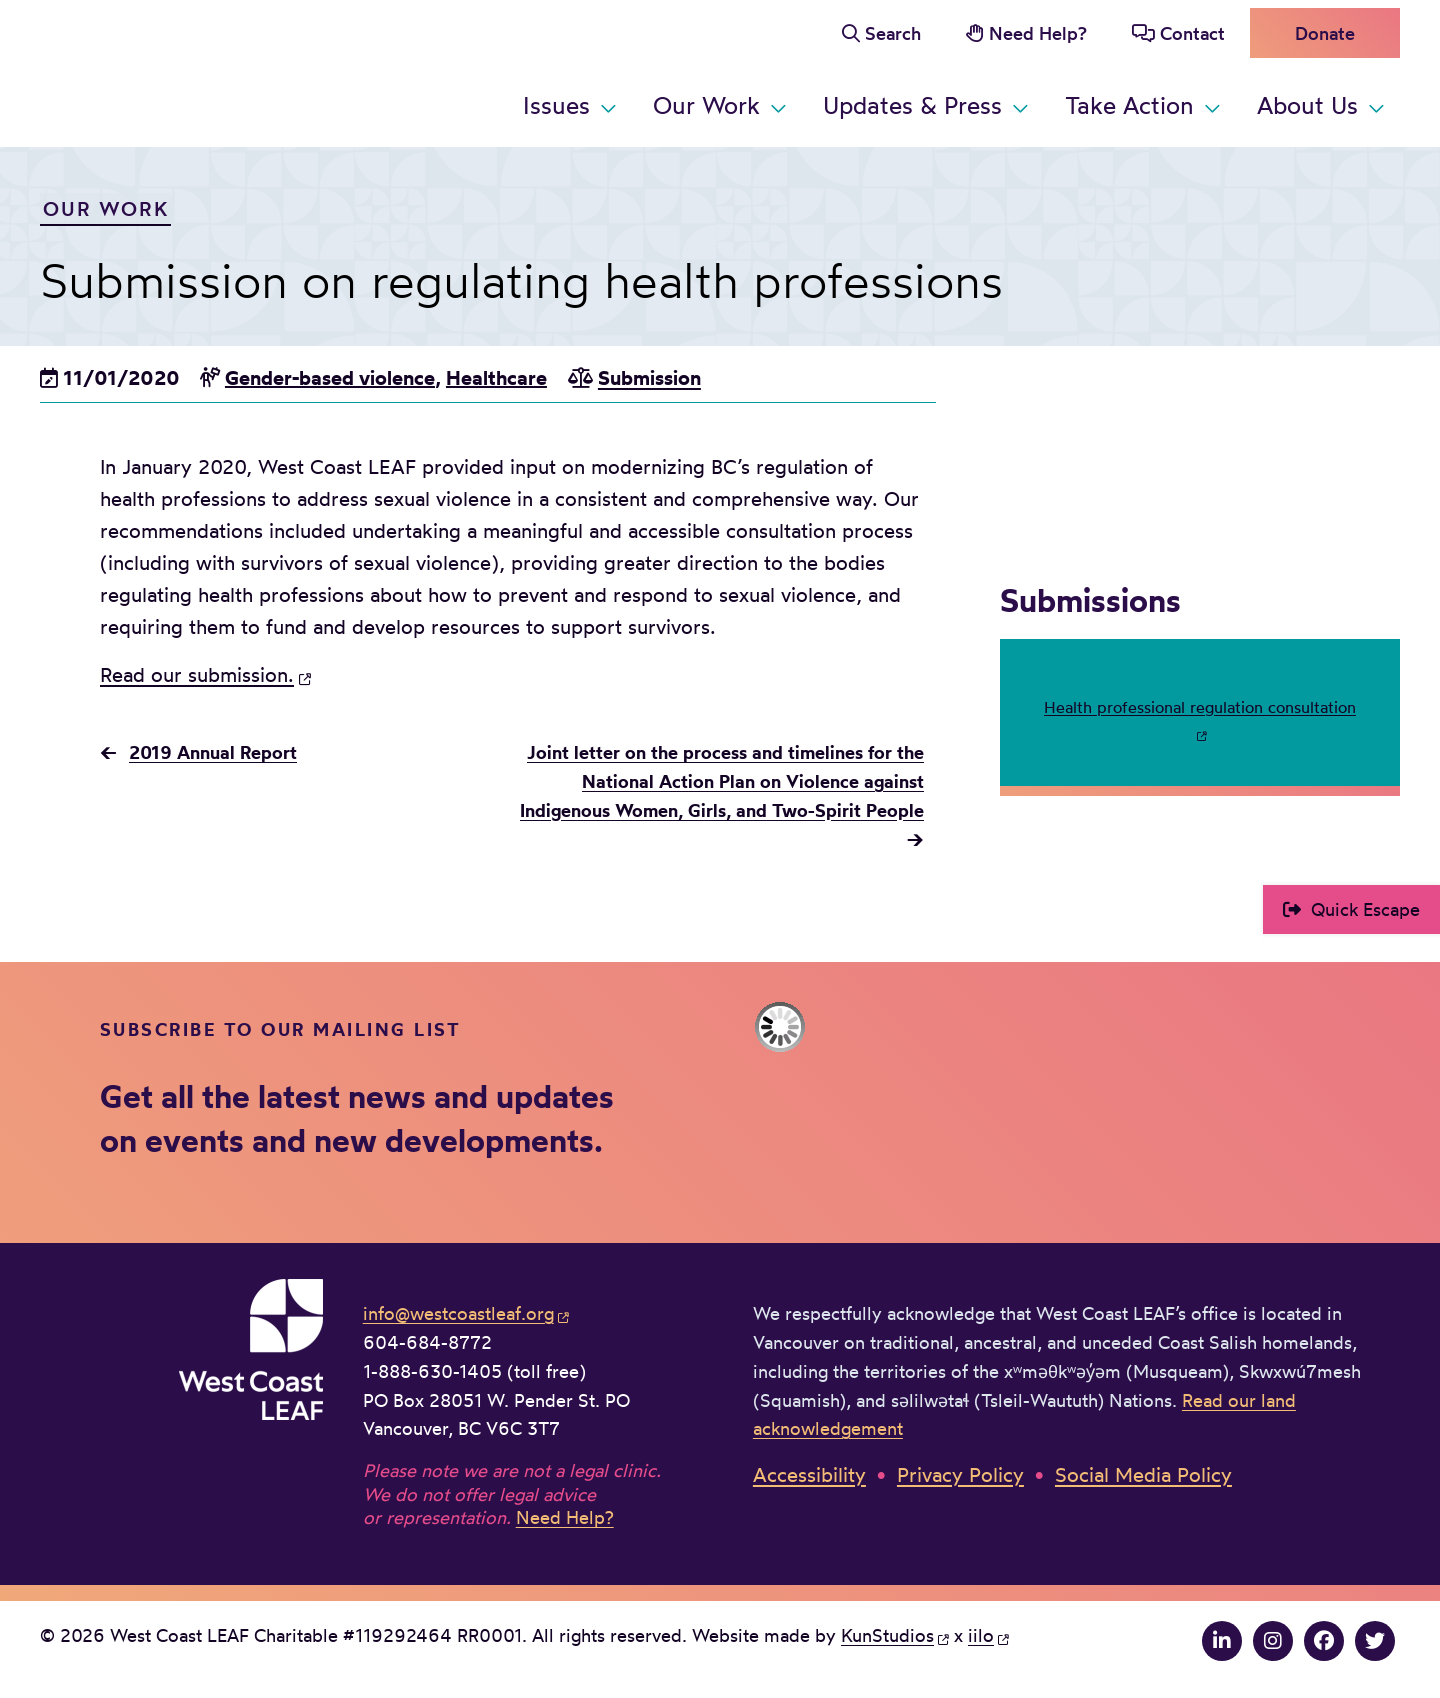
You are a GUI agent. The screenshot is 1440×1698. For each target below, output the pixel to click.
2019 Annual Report (213, 752)
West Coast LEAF (190, 69)
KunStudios (887, 1635)
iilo (981, 1635)
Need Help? (1038, 33)
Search (893, 33)
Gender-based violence (330, 377)
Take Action (1129, 105)
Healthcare (496, 377)
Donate (1325, 33)
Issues (556, 105)
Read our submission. (197, 674)
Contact (1192, 33)
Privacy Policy (960, 1474)
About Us (1307, 105)
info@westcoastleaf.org (458, 1313)
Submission (649, 377)
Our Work (706, 105)
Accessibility (809, 1474)
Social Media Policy (1143, 1474)
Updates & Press (912, 105)
